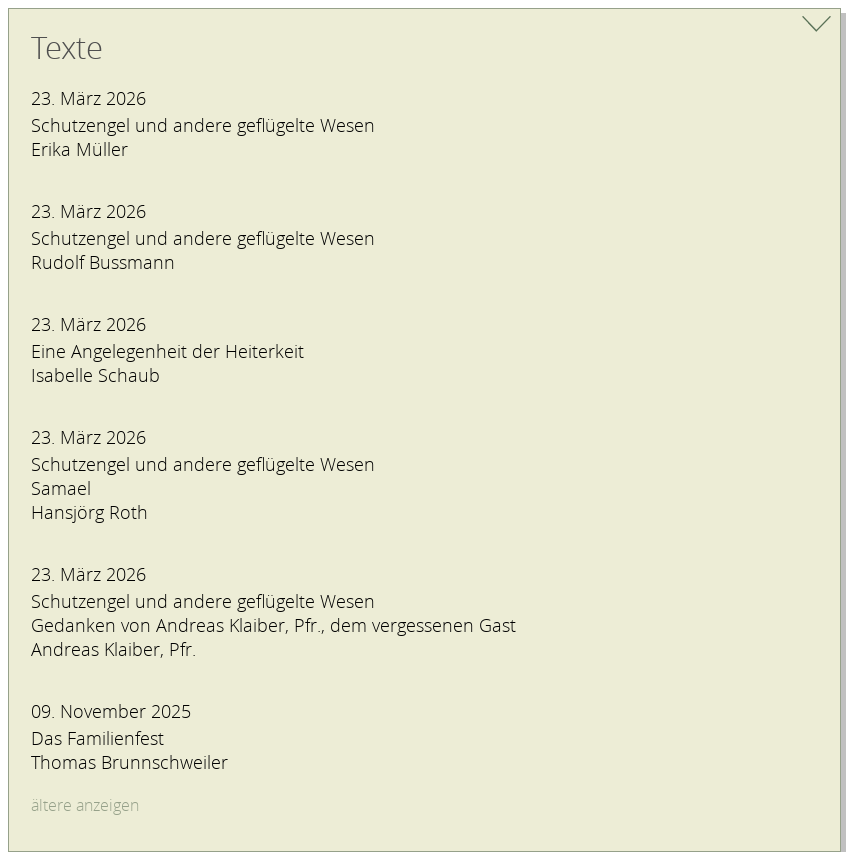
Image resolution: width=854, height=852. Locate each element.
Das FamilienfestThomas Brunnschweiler (129, 750)
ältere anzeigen (85, 805)
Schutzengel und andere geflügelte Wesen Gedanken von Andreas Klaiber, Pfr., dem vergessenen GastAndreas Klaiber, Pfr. (273, 625)
